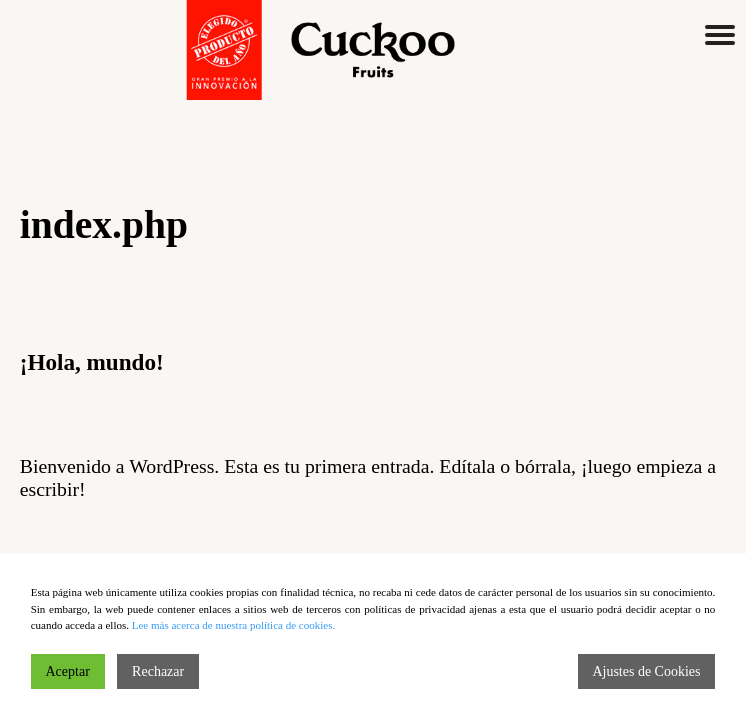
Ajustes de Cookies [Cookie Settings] (646, 671)
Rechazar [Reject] (158, 671)
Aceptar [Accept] (68, 671)
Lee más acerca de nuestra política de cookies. (233, 625)
